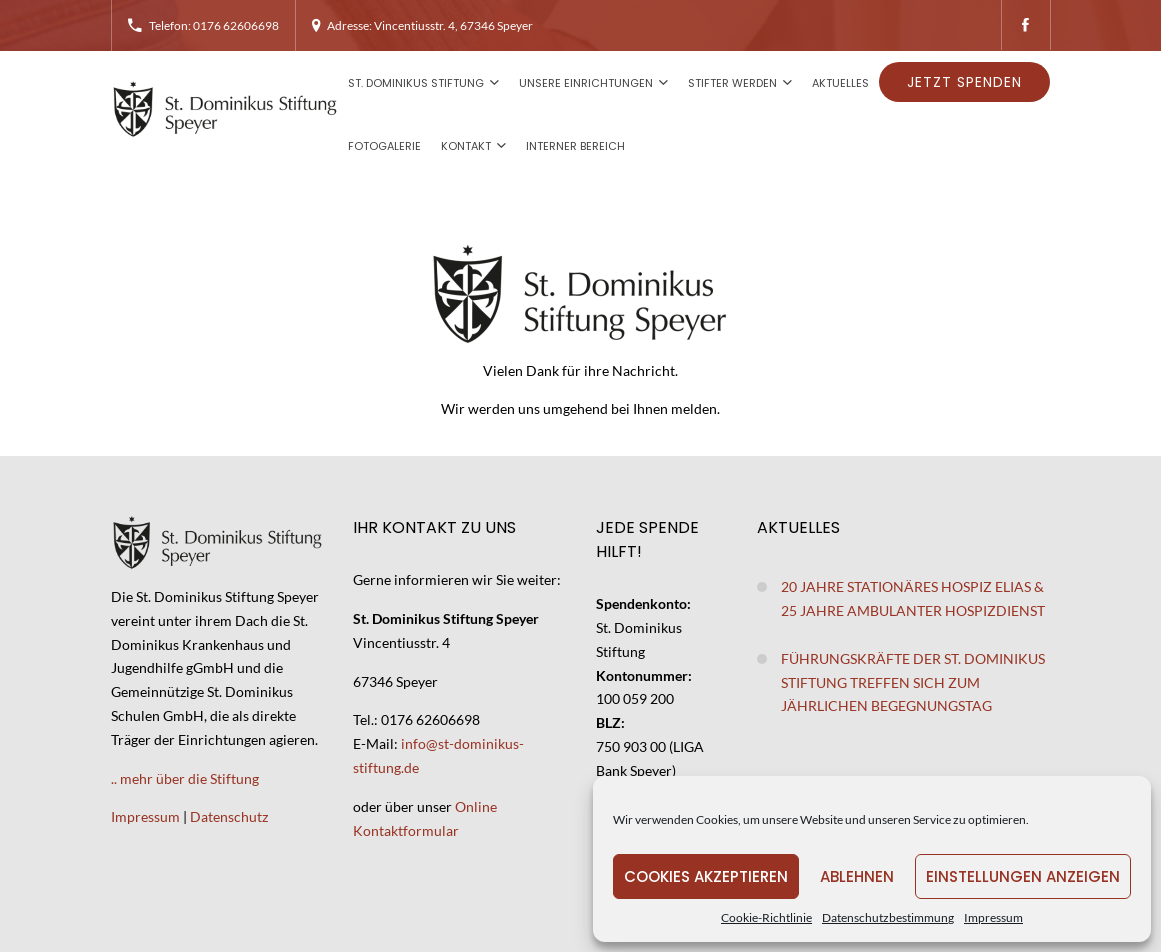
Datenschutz (229, 816)
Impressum (993, 917)
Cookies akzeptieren (706, 876)
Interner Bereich (575, 146)
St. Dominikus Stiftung (416, 83)
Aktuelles (840, 83)
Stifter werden (732, 83)
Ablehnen (857, 876)
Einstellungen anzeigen (1023, 876)
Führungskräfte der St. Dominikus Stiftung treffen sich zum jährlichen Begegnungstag (913, 682)
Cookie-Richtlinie (766, 917)
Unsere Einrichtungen (586, 83)
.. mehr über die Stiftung (185, 778)
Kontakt (466, 146)
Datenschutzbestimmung (888, 917)
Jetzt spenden (964, 82)
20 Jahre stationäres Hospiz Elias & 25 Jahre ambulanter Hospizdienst (913, 598)
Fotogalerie (384, 146)
